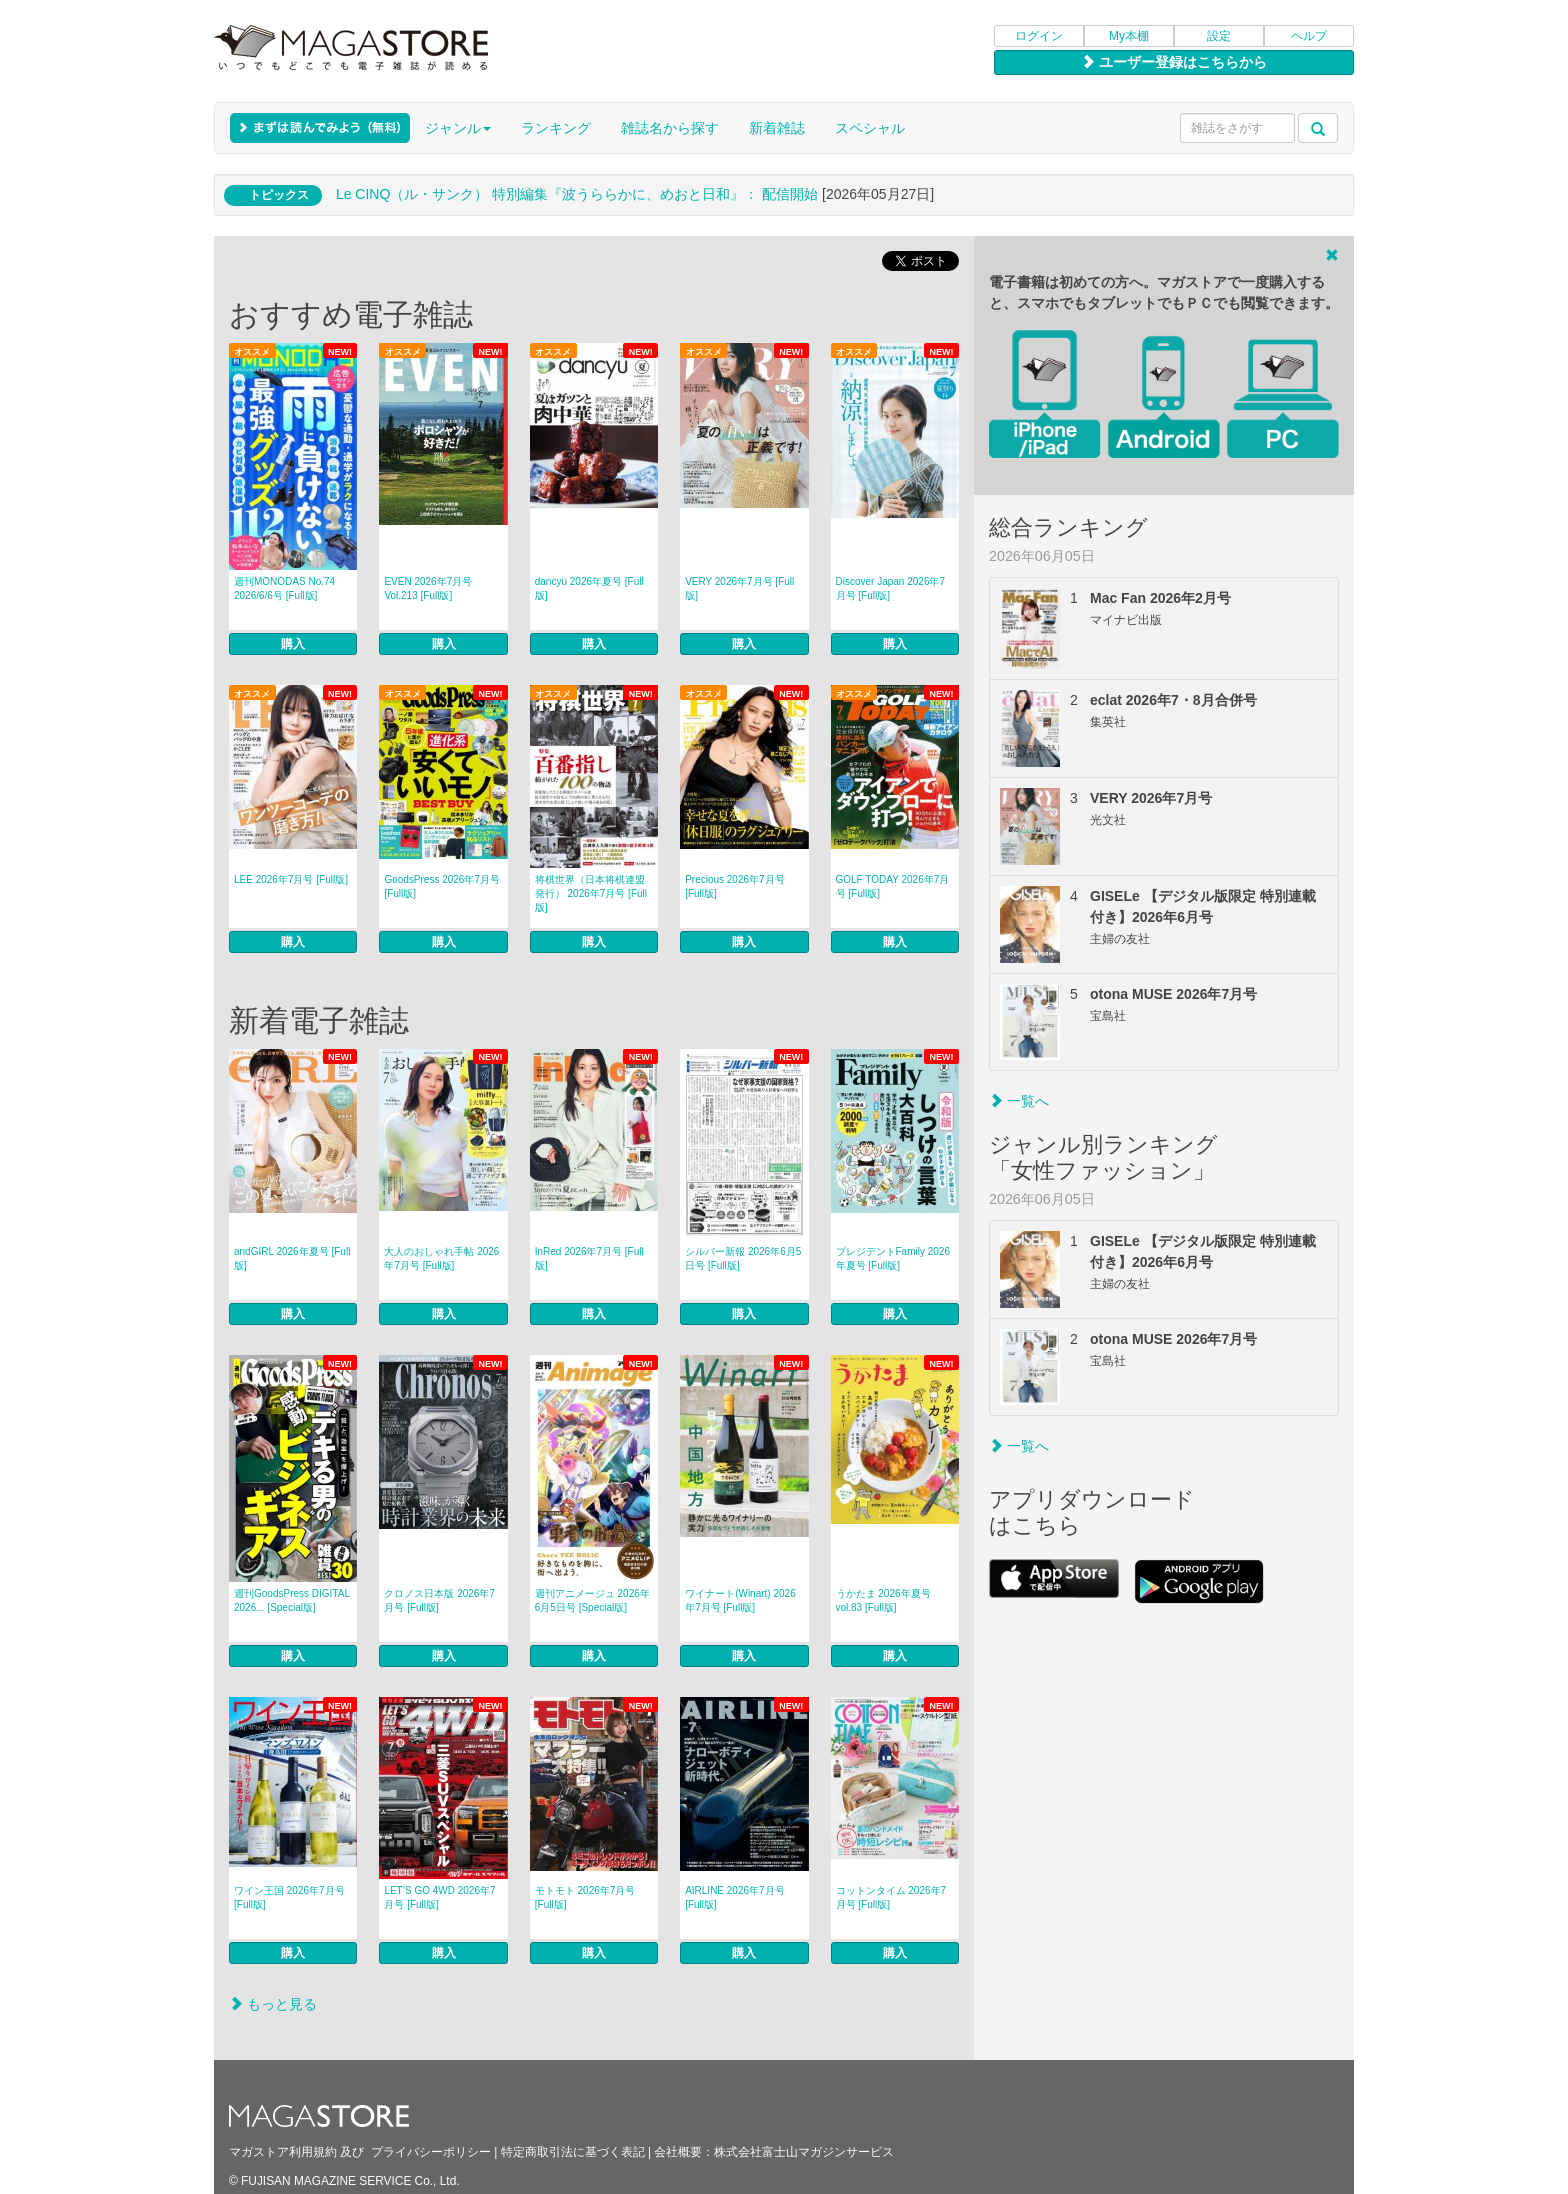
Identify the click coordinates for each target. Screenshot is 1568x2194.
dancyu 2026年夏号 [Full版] (589, 588)
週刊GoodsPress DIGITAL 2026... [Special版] (292, 1600)
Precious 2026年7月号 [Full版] (735, 886)
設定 (1219, 36)
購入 (293, 644)
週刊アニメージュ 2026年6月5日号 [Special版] (592, 1600)
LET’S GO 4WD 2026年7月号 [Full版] (439, 1897)
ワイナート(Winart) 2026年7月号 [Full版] (740, 1600)
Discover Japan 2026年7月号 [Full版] (891, 588)
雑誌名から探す (670, 128)
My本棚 (1129, 36)
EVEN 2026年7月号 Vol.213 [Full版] (428, 588)
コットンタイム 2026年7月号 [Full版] (891, 1897)
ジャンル (458, 128)
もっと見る (273, 2004)
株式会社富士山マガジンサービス (804, 2152)
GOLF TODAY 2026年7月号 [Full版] (893, 886)
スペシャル (870, 128)
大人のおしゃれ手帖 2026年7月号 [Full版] (441, 1258)
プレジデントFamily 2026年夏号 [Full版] (893, 1258)
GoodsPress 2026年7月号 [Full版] (442, 886)
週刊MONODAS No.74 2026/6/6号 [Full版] (284, 588)
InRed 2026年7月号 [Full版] (589, 1258)
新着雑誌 (777, 128)
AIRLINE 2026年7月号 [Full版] (735, 1897)
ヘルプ (1309, 36)
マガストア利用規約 (283, 2152)
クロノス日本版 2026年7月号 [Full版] (439, 1600)
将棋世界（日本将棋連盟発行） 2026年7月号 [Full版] (591, 893)
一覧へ (1019, 1101)
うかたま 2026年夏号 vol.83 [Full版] (888, 1600)
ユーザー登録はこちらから (1174, 62)
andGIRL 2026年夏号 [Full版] (292, 1258)
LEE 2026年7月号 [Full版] (291, 879)
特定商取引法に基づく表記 (573, 2152)
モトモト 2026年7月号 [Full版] (585, 1897)
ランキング (556, 128)
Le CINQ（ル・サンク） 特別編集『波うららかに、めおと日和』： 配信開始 (577, 194)
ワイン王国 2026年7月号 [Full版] (289, 1897)
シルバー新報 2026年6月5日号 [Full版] (743, 1258)
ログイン (1039, 36)
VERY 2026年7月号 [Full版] (739, 588)
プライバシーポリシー (431, 2152)
